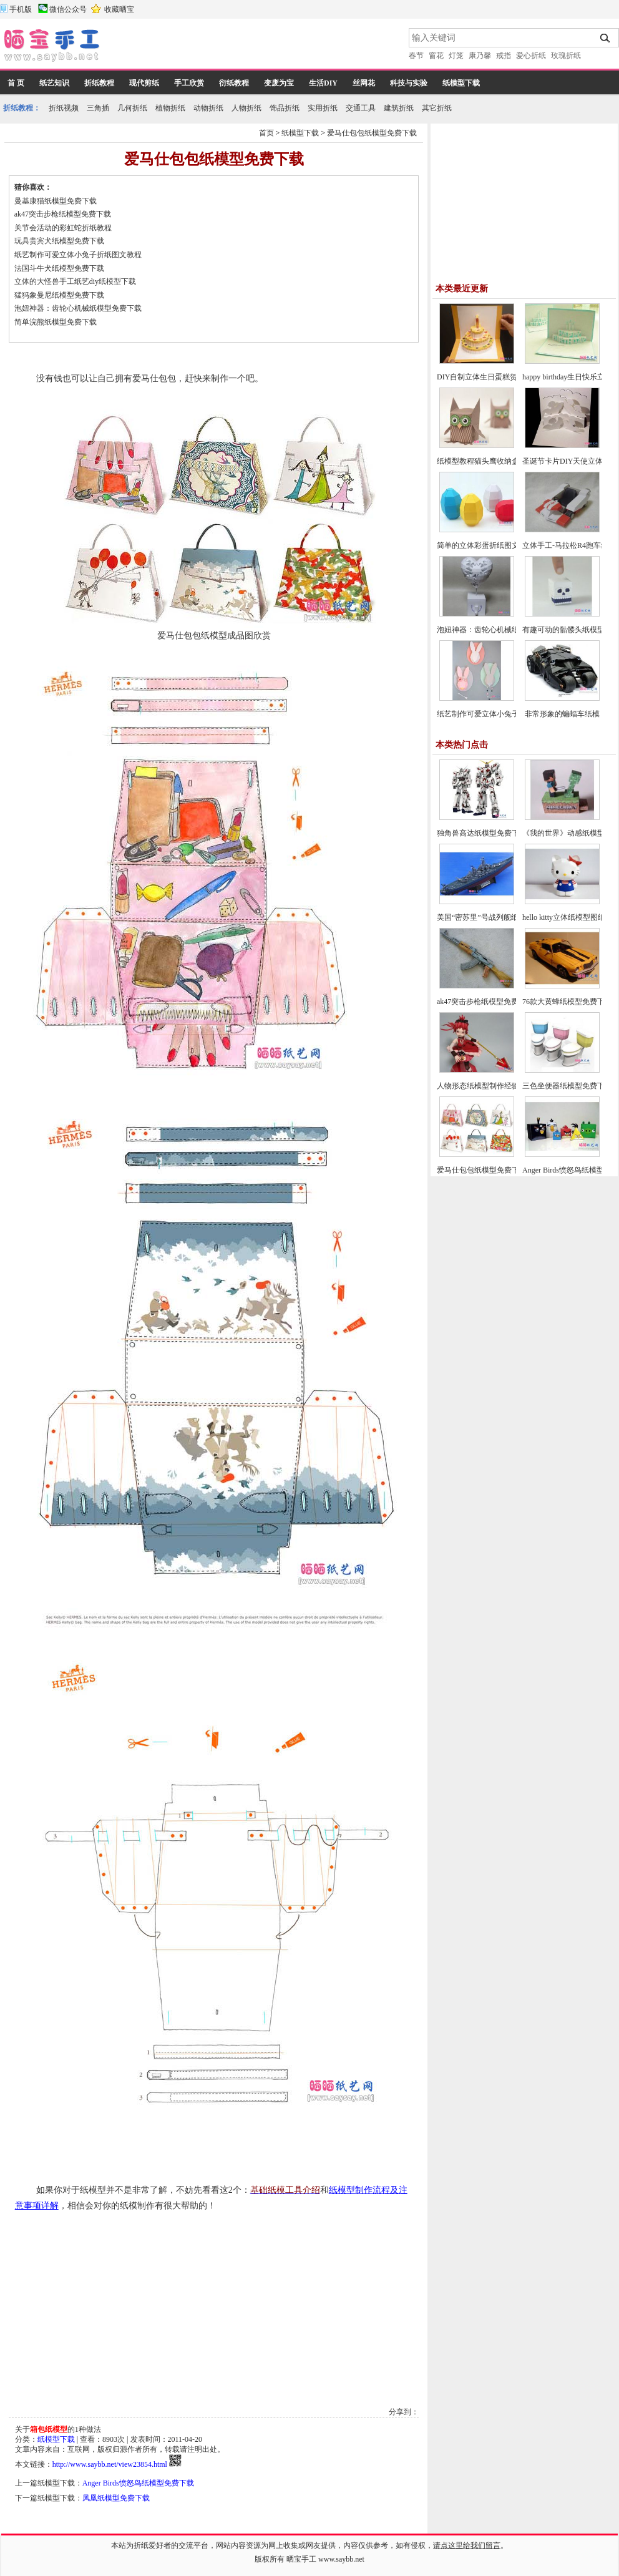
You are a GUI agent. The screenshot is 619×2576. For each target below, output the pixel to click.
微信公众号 (68, 9)
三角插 (98, 108)
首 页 (15, 83)
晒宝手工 (301, 2559)
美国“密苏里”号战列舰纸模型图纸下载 (500, 917)
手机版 (20, 9)
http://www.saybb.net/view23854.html (109, 2464)
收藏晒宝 (119, 9)
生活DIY (323, 83)
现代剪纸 (144, 83)
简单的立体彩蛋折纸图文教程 (485, 545)
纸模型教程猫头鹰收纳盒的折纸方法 (497, 461)
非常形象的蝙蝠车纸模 (562, 714)
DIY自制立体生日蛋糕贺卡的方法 (492, 377)
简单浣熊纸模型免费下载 (55, 322)
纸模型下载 (461, 83)
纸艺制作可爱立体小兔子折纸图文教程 (78, 254)
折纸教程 (99, 83)
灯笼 (456, 55)
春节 (416, 55)
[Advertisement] (255, 47)
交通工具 (361, 108)
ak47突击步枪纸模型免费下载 (62, 214)
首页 (266, 133)
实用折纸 (323, 108)
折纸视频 (64, 108)
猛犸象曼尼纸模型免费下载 (59, 295)
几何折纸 (132, 108)
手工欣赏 (189, 83)
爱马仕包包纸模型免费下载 (372, 133)
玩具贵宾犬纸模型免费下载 (59, 241)
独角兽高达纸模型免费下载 (482, 833)
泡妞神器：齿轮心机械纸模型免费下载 (78, 308)
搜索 (606, 38)
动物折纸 (208, 108)
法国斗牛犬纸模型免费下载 (59, 268)
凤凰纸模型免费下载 (116, 2498)
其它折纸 (437, 108)
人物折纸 (246, 108)
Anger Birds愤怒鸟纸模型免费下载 (138, 2483)
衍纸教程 (234, 83)
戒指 (503, 55)
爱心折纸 (531, 55)
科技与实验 (408, 83)
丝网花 (364, 83)
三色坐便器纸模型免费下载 (567, 1085)
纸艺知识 (54, 83)
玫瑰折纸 (566, 55)
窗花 (436, 55)
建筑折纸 (399, 108)
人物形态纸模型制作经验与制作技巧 (497, 1085)
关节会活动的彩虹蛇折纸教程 (63, 227)
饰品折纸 (285, 108)
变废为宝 (279, 83)
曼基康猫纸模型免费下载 (55, 201)
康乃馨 (480, 55)
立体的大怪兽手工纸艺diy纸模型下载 (75, 281)
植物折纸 (170, 108)
